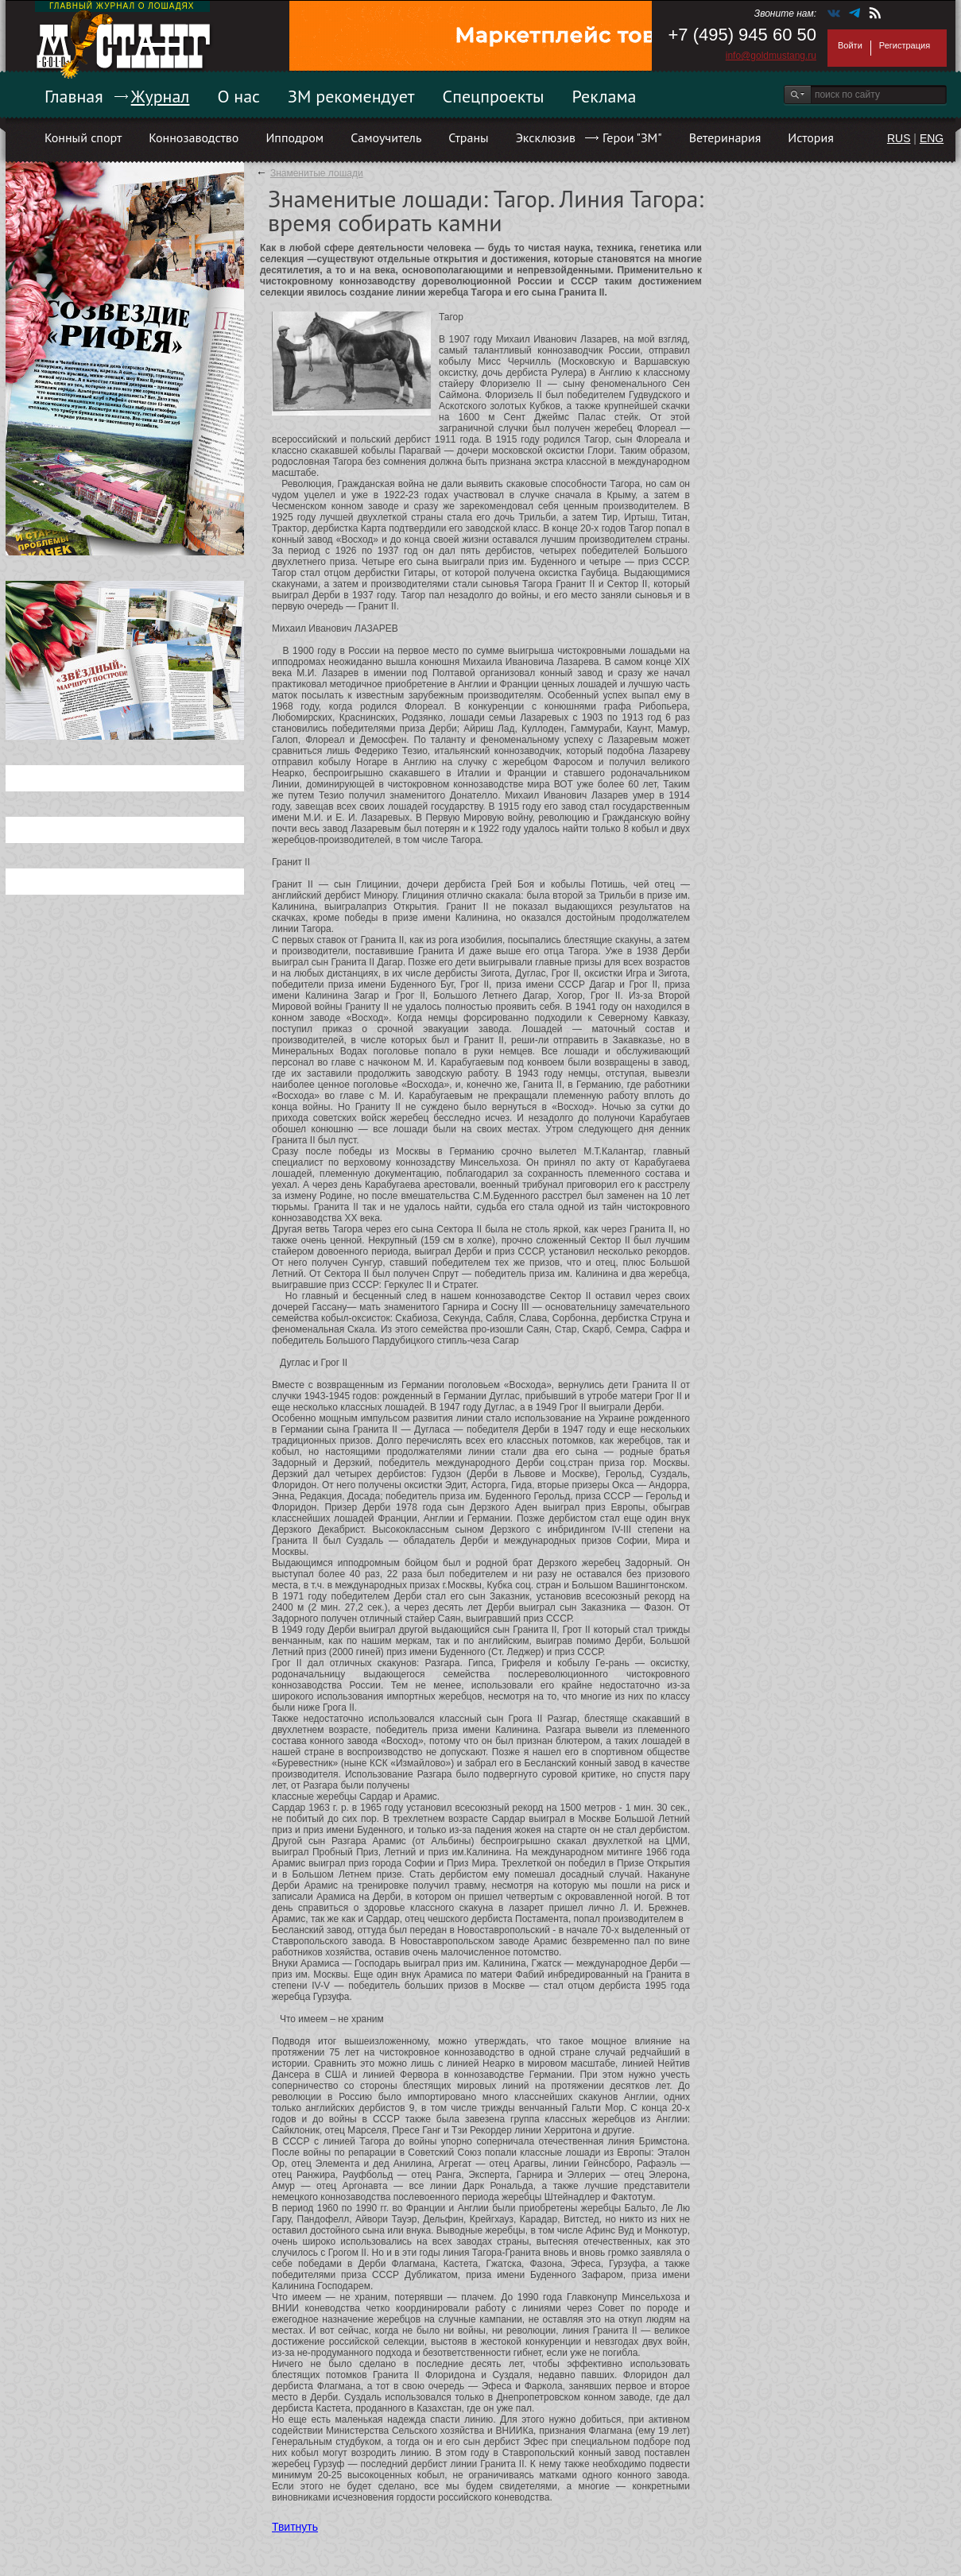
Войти (850, 45)
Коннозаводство (193, 137)
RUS (899, 138)
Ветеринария (725, 137)
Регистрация (904, 45)
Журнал (160, 96)
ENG (932, 138)
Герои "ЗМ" (632, 137)
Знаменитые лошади (316, 173)
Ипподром (294, 137)
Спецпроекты (493, 96)
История (811, 137)
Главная (74, 96)
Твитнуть (295, 2526)
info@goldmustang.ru (771, 55)
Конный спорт (83, 137)
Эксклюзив (545, 137)
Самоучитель (386, 137)
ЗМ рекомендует (351, 96)
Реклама (604, 96)
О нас (238, 96)
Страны (468, 137)
